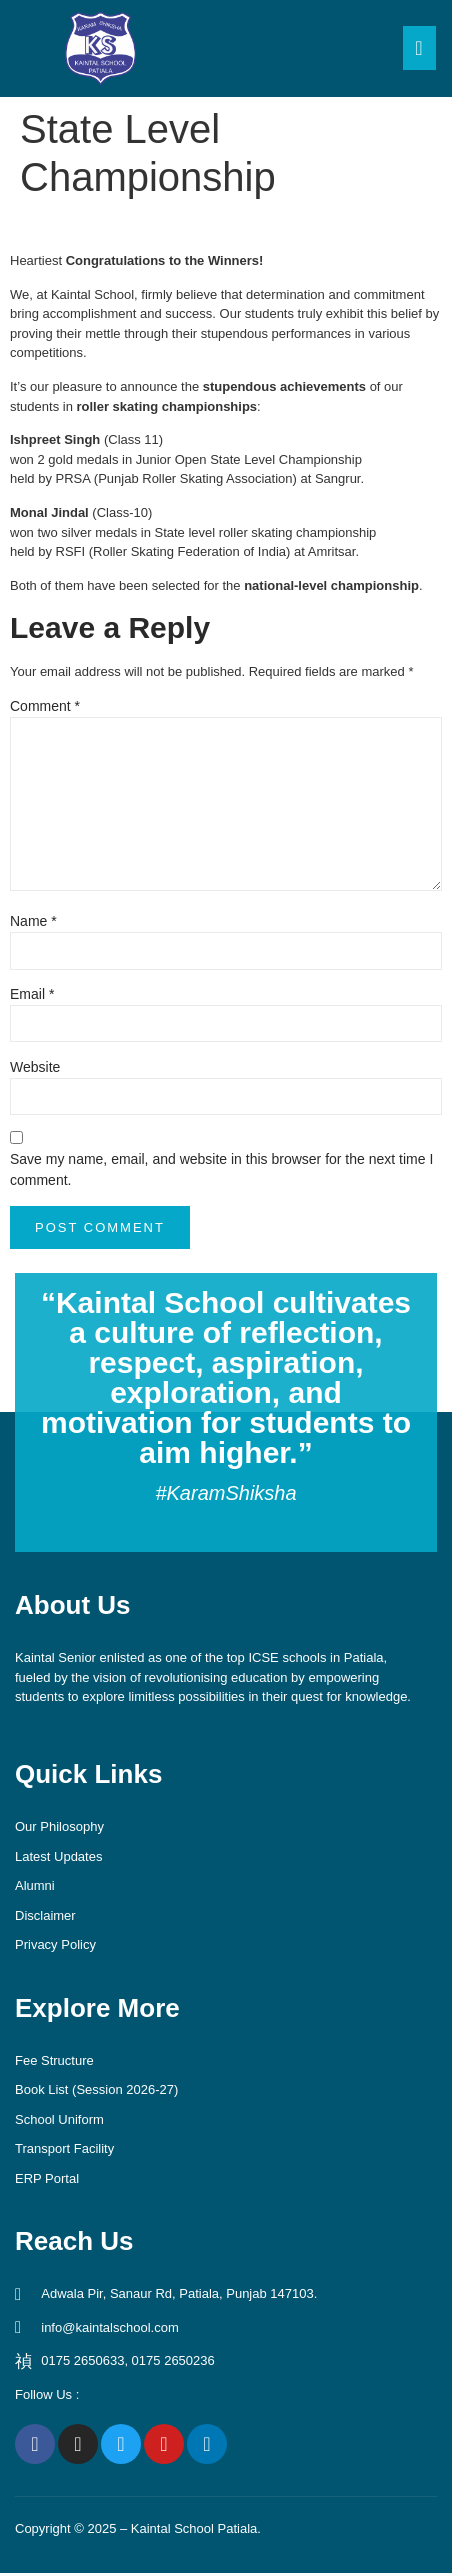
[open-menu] (419, 48)
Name (33, 921)
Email (32, 994)
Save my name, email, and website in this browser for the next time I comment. (221, 1169)
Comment (45, 706)
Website (35, 1067)
